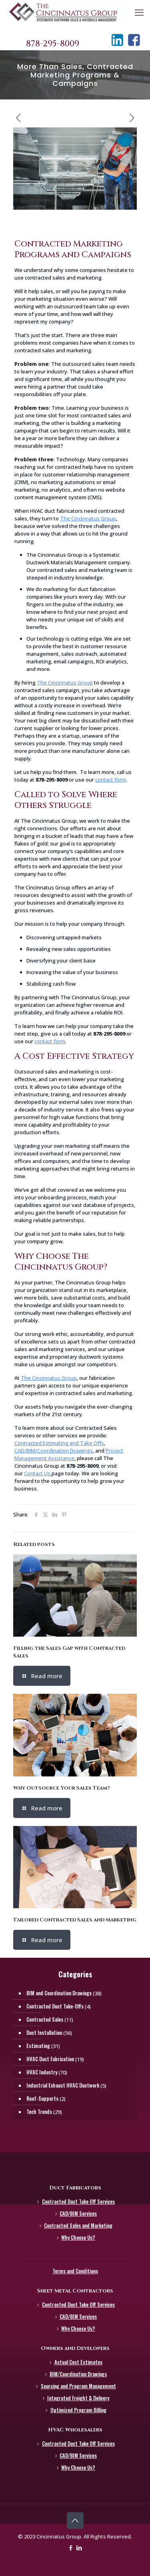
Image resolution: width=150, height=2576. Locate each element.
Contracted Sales (44, 2019)
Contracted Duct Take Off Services (78, 2201)
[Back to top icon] (75, 2520)
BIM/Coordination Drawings (78, 2374)
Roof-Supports (42, 2098)
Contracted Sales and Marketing (78, 2225)
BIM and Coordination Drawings (59, 1993)
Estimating (38, 2046)
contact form (110, 779)
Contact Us (37, 1473)
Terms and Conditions (75, 2271)
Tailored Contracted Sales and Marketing (74, 1919)
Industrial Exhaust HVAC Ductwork (62, 2085)
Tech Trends (39, 2112)
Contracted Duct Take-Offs (55, 2006)
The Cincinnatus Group (88, 518)
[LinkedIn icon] (79, 2548)
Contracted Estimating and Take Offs (59, 1443)
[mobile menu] (139, 12)
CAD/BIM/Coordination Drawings (53, 1450)
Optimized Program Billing (78, 2410)
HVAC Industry (41, 2072)
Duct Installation (44, 2032)
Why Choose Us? (78, 2237)
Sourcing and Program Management (78, 2386)
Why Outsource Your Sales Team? (61, 1788)
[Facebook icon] (71, 2548)
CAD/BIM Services (78, 2213)
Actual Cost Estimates (78, 2362)
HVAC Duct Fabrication (50, 2059)
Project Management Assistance (68, 1454)
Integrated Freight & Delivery (78, 2398)
